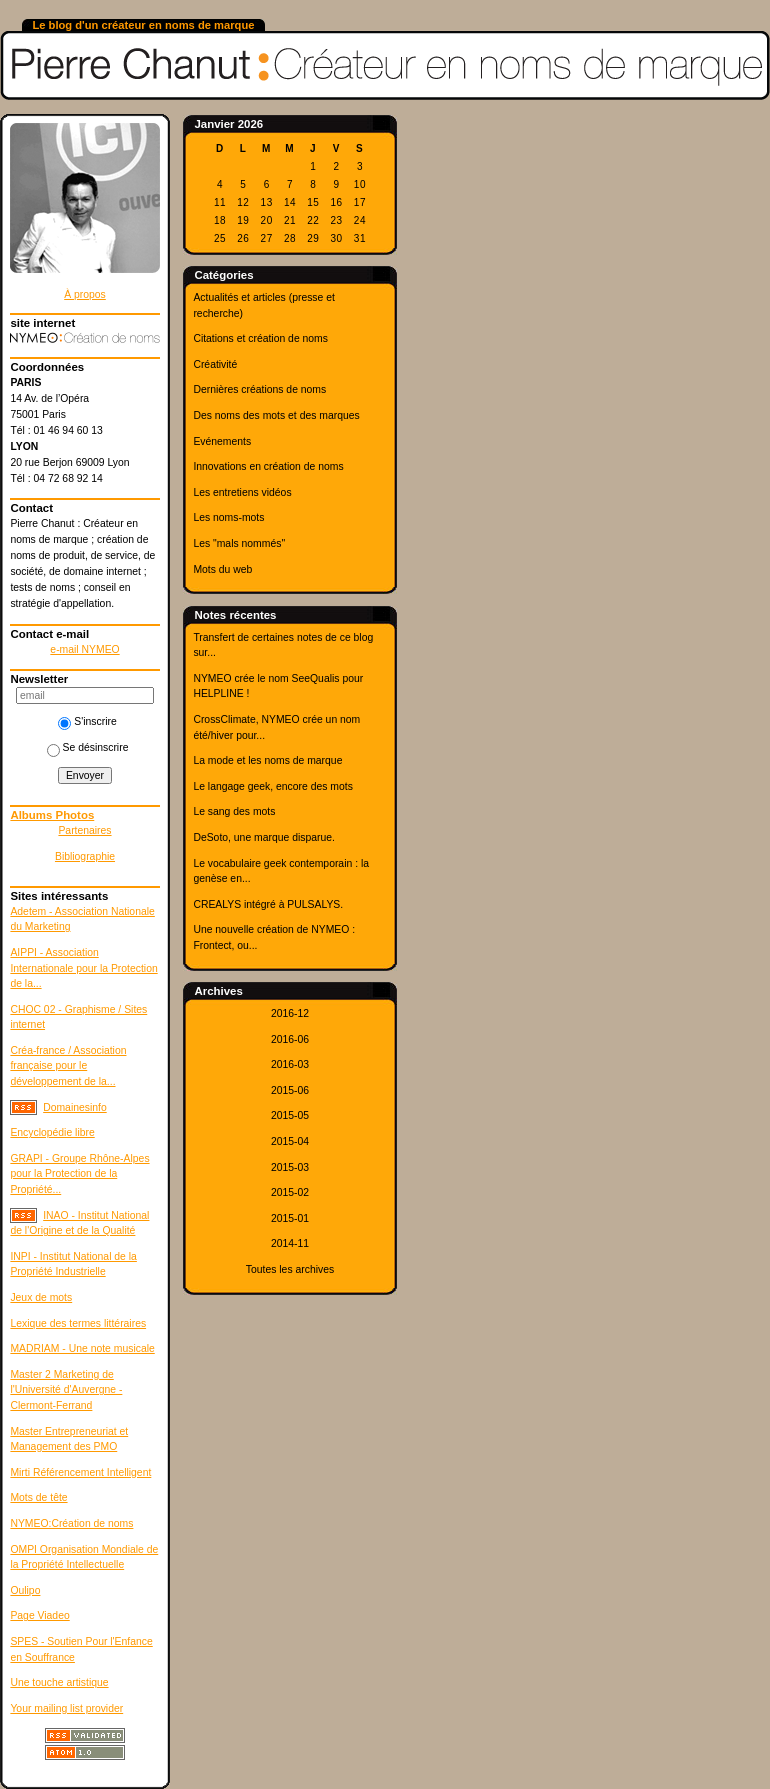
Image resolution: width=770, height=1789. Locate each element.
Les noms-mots (228, 517)
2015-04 (290, 1141)
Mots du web (222, 569)
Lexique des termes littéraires (78, 1323)
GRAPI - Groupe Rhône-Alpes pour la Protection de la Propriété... (79, 1174)
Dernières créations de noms (259, 389)
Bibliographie (85, 856)
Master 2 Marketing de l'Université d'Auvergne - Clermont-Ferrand (66, 1390)
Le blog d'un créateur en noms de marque (143, 25)
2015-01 (290, 1218)
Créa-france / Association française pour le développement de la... (68, 1066)
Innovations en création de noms (268, 466)
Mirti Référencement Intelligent (80, 1472)
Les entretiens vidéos (242, 492)
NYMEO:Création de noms (71, 1523)
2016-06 (290, 1039)
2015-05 (290, 1115)
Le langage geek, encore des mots (272, 786)
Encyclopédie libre (52, 1132)
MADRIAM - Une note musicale (82, 1348)
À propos (85, 294)
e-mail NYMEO (84, 649)
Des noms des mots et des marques (276, 415)
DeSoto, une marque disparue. (264, 837)
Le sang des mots (234, 811)
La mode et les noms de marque (267, 760)
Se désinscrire (88, 747)
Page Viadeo (39, 1615)
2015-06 (290, 1090)
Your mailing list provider (66, 1708)
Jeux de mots (41, 1297)
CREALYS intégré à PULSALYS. (268, 904)
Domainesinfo (75, 1107)
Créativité (215, 364)
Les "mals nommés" (239, 543)
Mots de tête (38, 1497)
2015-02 (290, 1192)
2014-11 (290, 1243)
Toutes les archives (290, 1269)
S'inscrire (87, 721)
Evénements (222, 441)
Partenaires (84, 830)
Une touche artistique (59, 1682)
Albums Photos (52, 815)
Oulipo (25, 1590)
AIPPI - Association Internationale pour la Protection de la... (83, 968)
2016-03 (290, 1064)
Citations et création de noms (260, 338)
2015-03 (290, 1167)
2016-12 (290, 1013)
